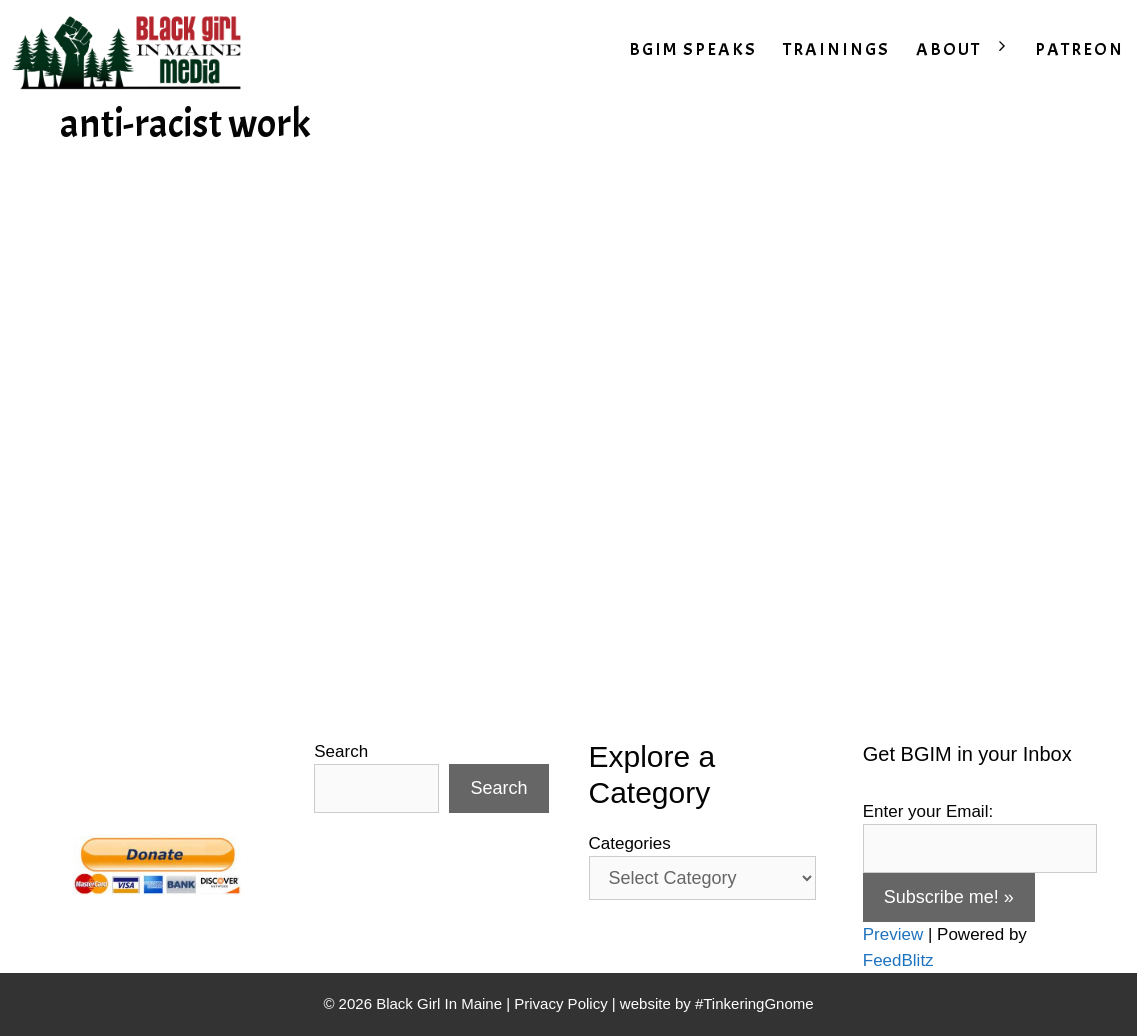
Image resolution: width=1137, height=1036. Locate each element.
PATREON (1079, 49)
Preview (893, 934)
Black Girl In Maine (441, 1003)
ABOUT (969, 50)
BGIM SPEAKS (693, 49)
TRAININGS (836, 49)
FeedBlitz (898, 960)
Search (341, 751)
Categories (630, 843)
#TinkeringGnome (754, 1003)
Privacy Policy (560, 1003)
